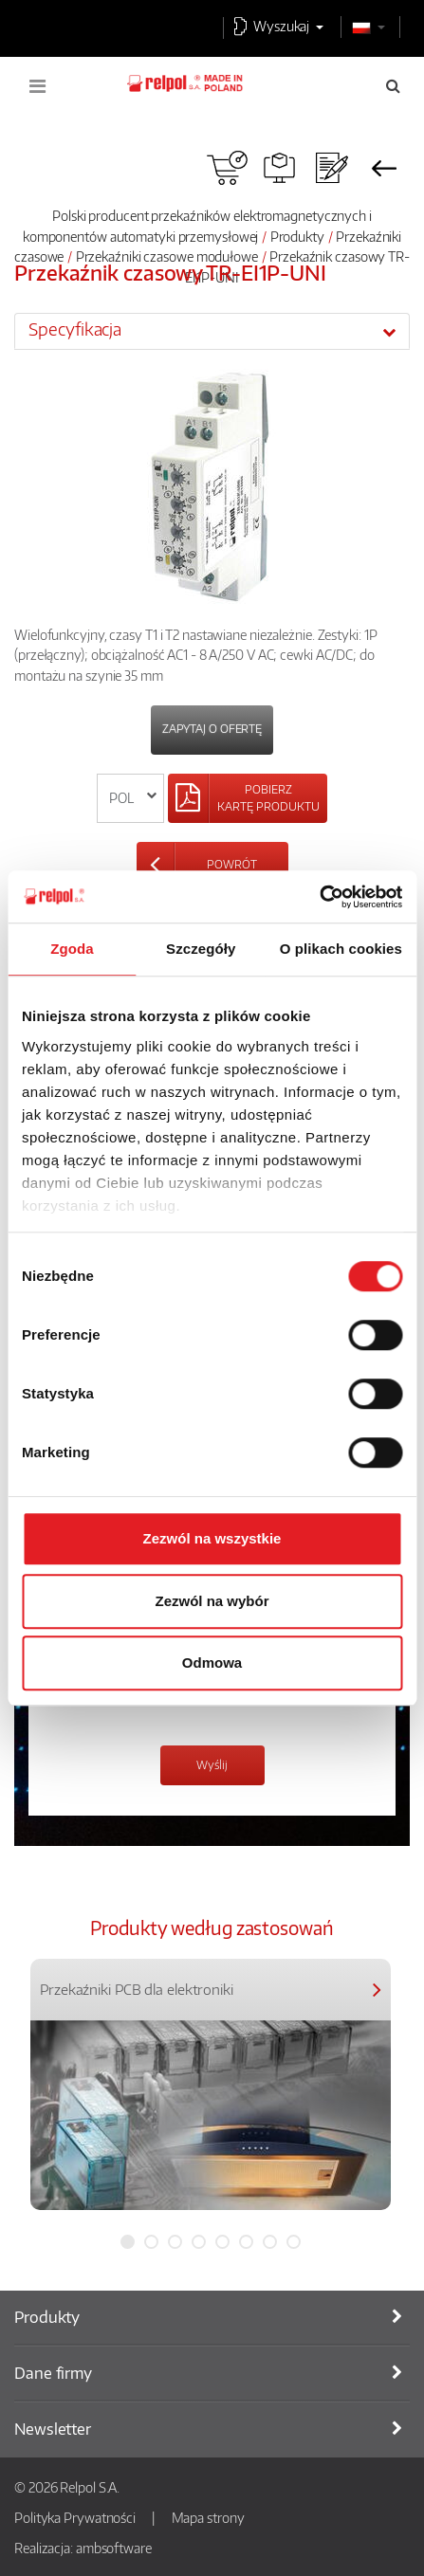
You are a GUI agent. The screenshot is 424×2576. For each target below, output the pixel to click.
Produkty (297, 236)
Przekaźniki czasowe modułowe (167, 256)
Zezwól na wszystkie (212, 1538)
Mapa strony (208, 2517)
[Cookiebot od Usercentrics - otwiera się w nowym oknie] (319, 897)
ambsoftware (114, 2547)
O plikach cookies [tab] (341, 949)
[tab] (212, 331)
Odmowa (212, 1662)
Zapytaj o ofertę (212, 729)
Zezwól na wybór (211, 1601)
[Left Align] (247, 798)
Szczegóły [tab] (200, 949)
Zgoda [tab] (72, 949)
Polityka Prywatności (75, 2517)
